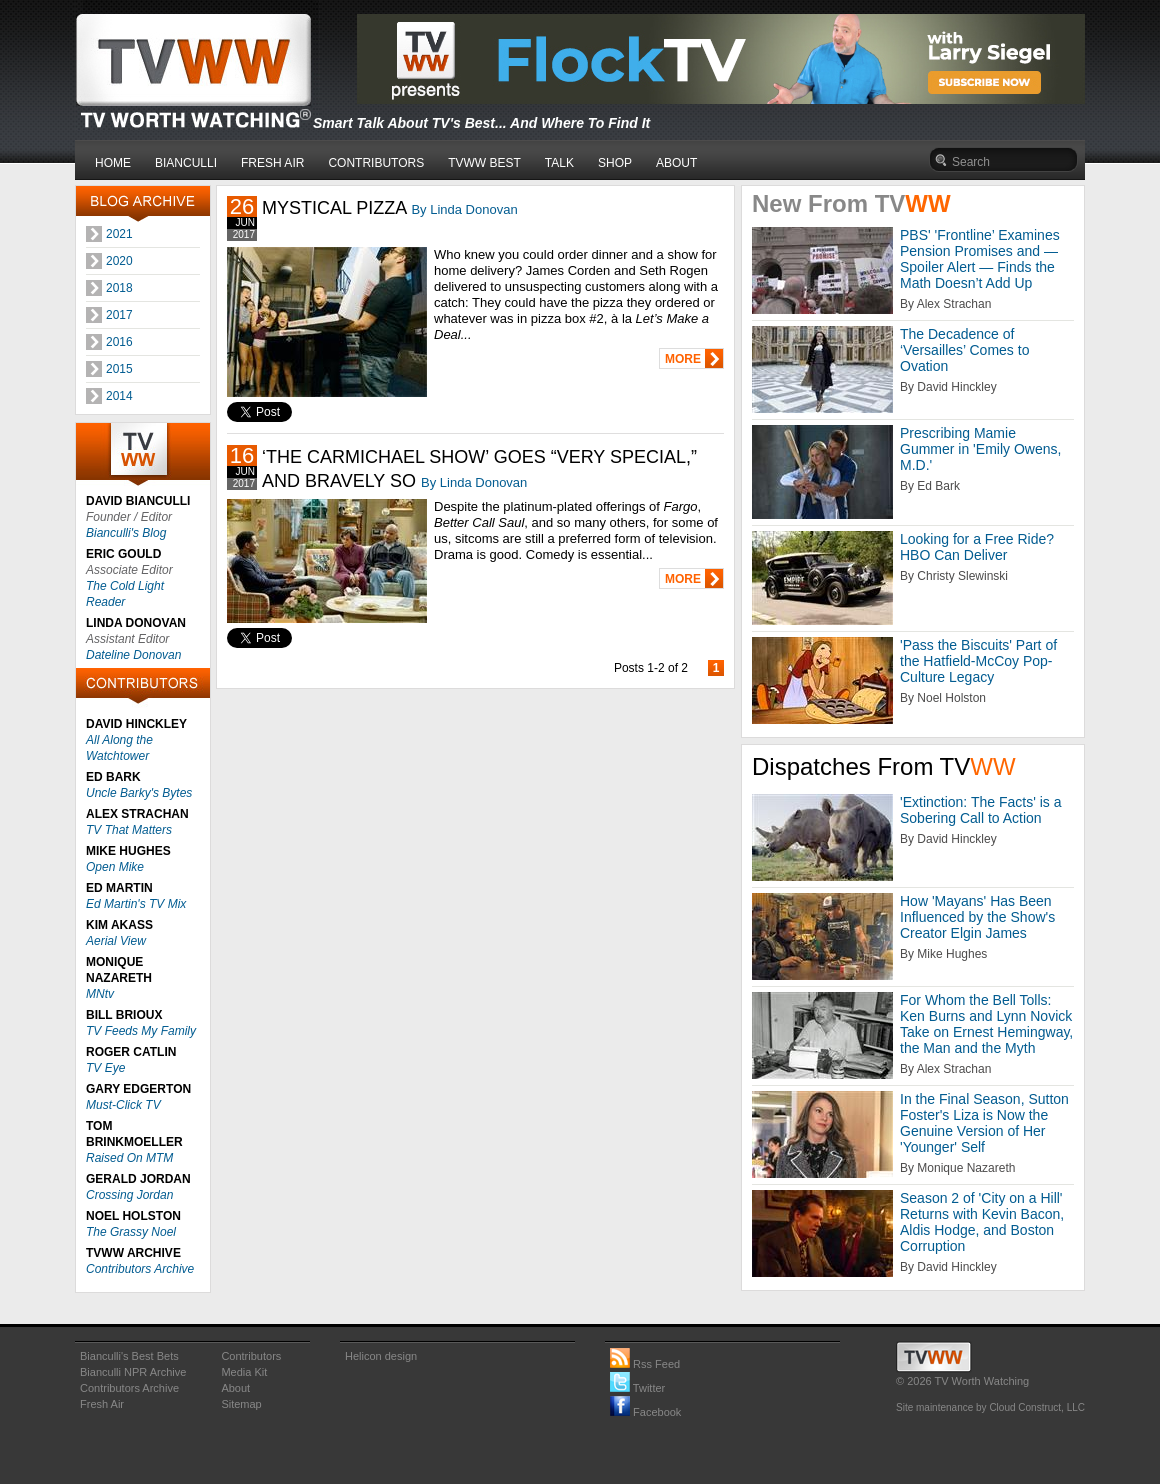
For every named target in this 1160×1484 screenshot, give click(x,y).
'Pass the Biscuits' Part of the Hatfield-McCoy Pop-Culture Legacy (978, 661)
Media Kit (244, 1372)
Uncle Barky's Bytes (139, 793)
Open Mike (115, 867)
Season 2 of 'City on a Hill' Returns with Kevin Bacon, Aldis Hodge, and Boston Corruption (982, 1222)
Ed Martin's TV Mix (136, 904)
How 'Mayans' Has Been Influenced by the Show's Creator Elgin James (977, 917)
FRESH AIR (272, 163)
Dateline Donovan (133, 655)
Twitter (637, 1388)
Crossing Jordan (129, 1195)
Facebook (645, 1412)
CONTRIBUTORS (376, 163)
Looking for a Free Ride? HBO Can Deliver (977, 547)
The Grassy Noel (131, 1232)
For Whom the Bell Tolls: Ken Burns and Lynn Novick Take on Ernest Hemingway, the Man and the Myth (986, 1024)
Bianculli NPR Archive (133, 1372)
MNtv (100, 994)
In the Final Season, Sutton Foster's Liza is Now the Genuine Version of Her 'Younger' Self (984, 1123)
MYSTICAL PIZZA (334, 208)
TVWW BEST (484, 163)
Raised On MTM (129, 1158)
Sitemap (241, 1404)
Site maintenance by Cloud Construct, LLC (990, 1407)
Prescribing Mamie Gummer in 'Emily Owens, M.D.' (980, 449)
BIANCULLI (186, 163)
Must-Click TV (123, 1105)
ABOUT (676, 163)
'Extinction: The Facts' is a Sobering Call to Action (981, 810)
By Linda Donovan (464, 209)
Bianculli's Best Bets (129, 1356)
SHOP (615, 163)
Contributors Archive (140, 1269)
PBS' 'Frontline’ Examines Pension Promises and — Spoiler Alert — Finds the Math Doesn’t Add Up (980, 259)
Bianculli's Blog (126, 533)
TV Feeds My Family (141, 1031)
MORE (683, 359)
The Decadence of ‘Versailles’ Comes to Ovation (964, 350)
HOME (113, 163)
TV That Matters (129, 830)
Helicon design (381, 1356)
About (235, 1388)
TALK (559, 163)
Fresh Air (102, 1404)
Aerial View (116, 941)
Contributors (251, 1356)
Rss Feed (645, 1364)
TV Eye (105, 1068)
